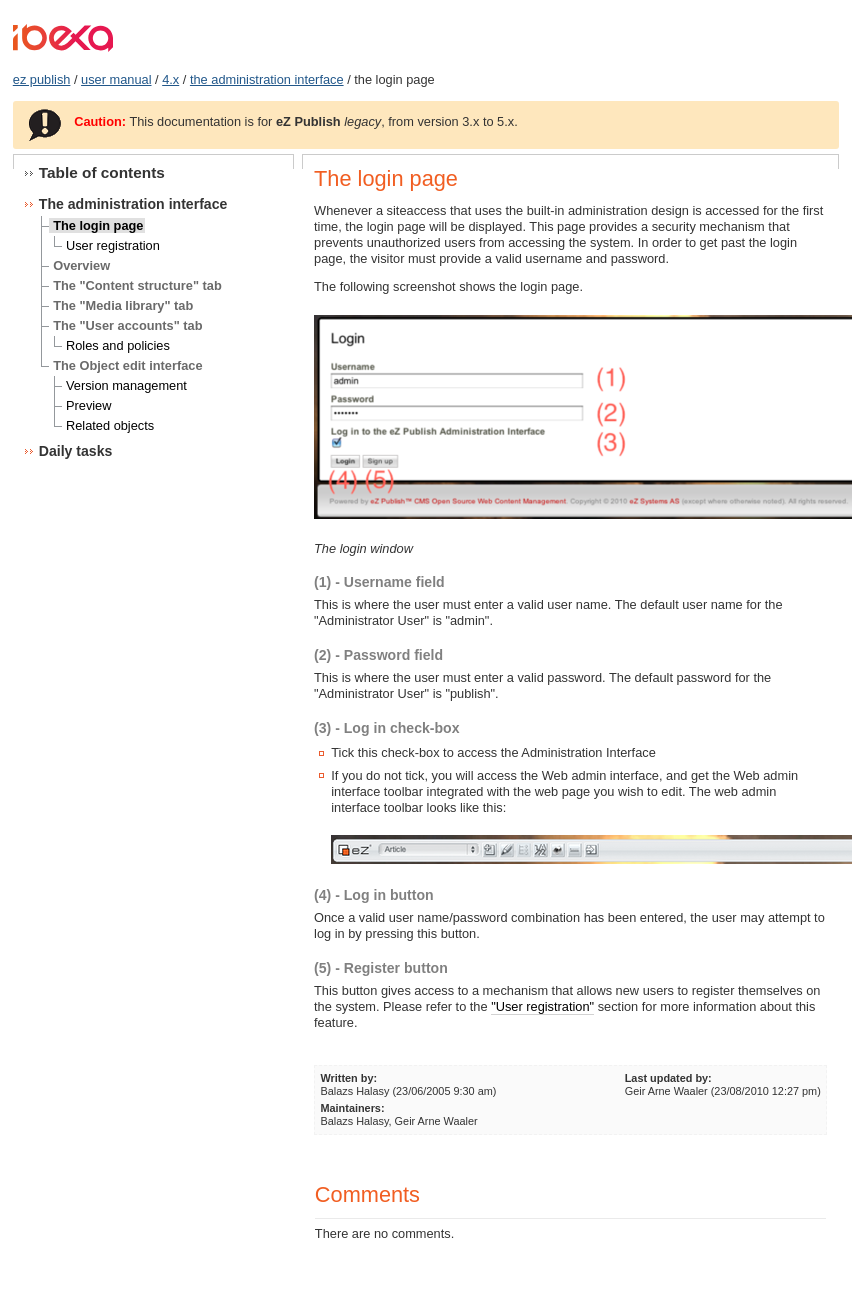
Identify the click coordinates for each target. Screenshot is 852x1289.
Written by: (348, 1078)
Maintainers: (352, 1108)
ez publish (42, 79)
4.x (170, 79)
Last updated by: (668, 1078)
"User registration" (542, 1006)
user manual (116, 79)
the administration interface (267, 79)
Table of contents (102, 172)
